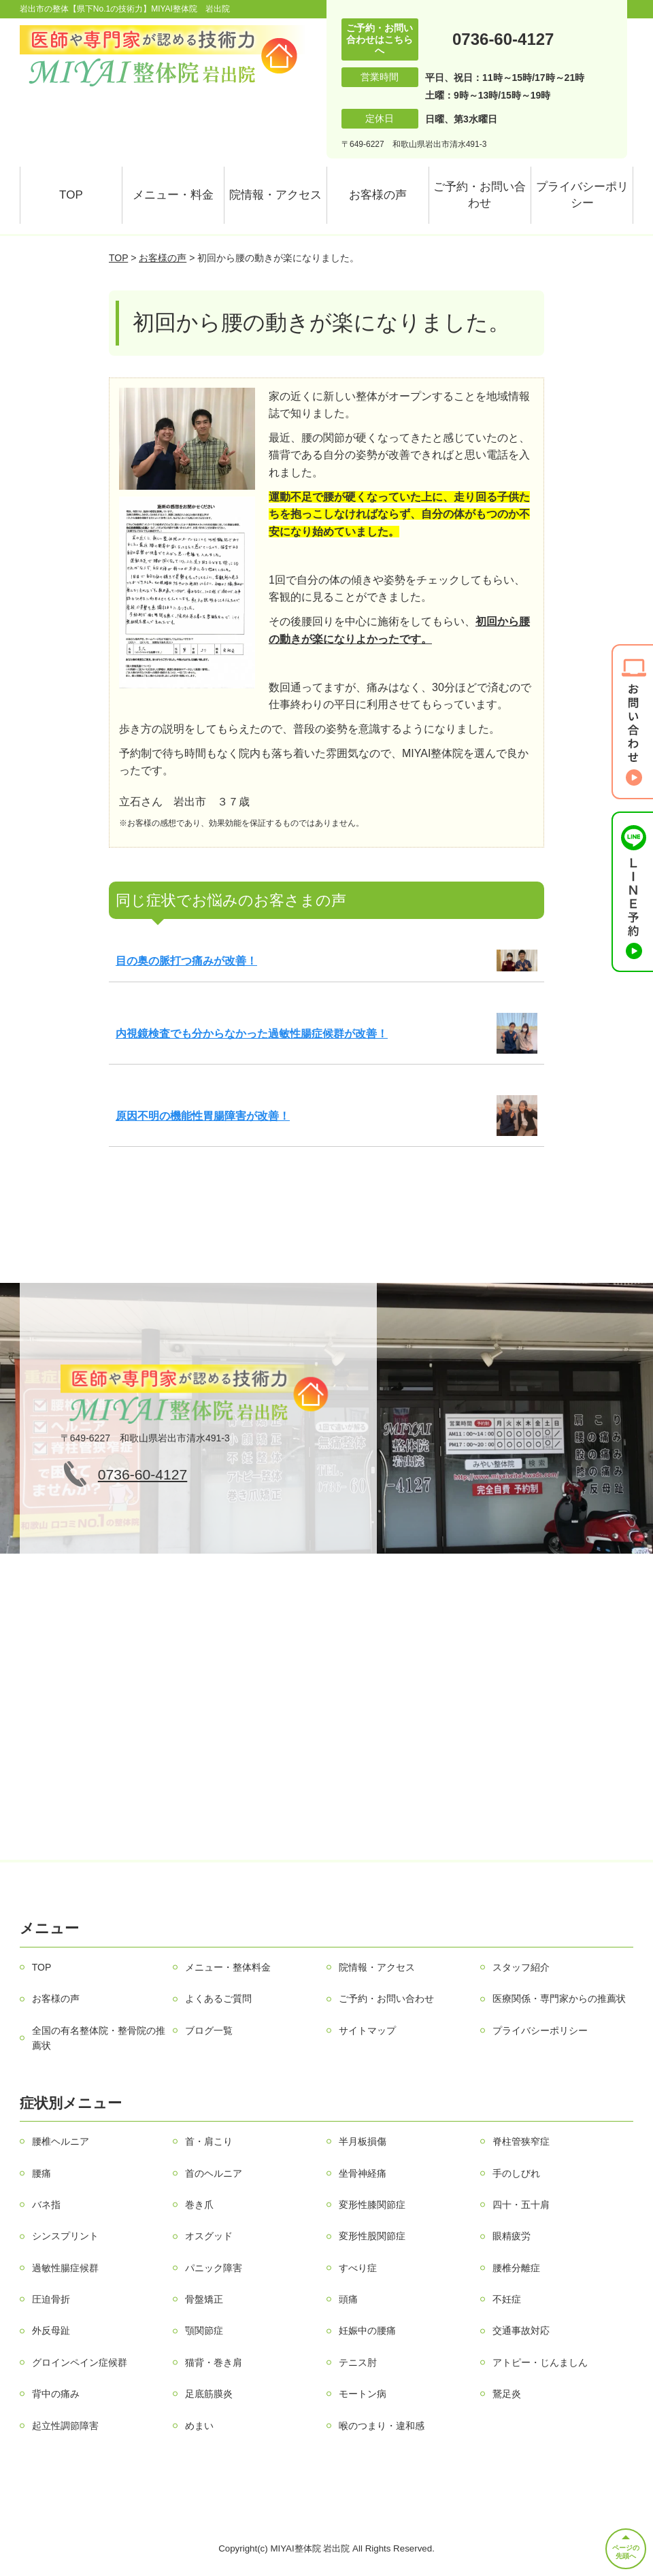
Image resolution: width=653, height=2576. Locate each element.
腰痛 (41, 2173)
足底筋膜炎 (209, 2393)
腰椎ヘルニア (60, 2141)
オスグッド (209, 2235)
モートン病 (362, 2393)
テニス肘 (358, 2362)
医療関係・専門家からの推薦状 (559, 1998)
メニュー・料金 (173, 194)
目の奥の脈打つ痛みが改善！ (186, 961)
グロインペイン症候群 (79, 2362)
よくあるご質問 (218, 1998)
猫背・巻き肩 (213, 2362)
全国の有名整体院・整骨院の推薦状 (98, 2038)
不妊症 (506, 2299)
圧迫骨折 (51, 2299)
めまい (199, 2425)
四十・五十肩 (521, 2204)
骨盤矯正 (204, 2299)
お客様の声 (378, 194)
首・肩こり (209, 2141)
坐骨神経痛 (362, 2173)
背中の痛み (56, 2393)
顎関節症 (204, 2330)
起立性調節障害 (65, 2425)
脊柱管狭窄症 (521, 2141)
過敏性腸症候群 (65, 2267)
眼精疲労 (511, 2235)
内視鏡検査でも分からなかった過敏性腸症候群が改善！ (252, 1033)
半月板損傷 (362, 2141)
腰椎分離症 (516, 2267)
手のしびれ (516, 2173)
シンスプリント (65, 2235)
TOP (71, 194)
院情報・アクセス (275, 194)
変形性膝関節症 (372, 2204)
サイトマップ (367, 2030)
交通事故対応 (521, 2330)
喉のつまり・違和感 (381, 2425)
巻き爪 (199, 2204)
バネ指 (46, 2204)
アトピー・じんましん (540, 2362)
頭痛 (348, 2299)
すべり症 (358, 2267)
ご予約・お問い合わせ (479, 195)
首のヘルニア (213, 2173)
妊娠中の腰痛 (367, 2330)
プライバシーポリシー (582, 195)
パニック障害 (213, 2267)
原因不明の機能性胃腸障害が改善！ (203, 1116)
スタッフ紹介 (521, 1967)
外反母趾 (51, 2330)
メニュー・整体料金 (228, 1967)
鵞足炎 (506, 2393)
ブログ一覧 (209, 2030)
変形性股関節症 (372, 2235)
